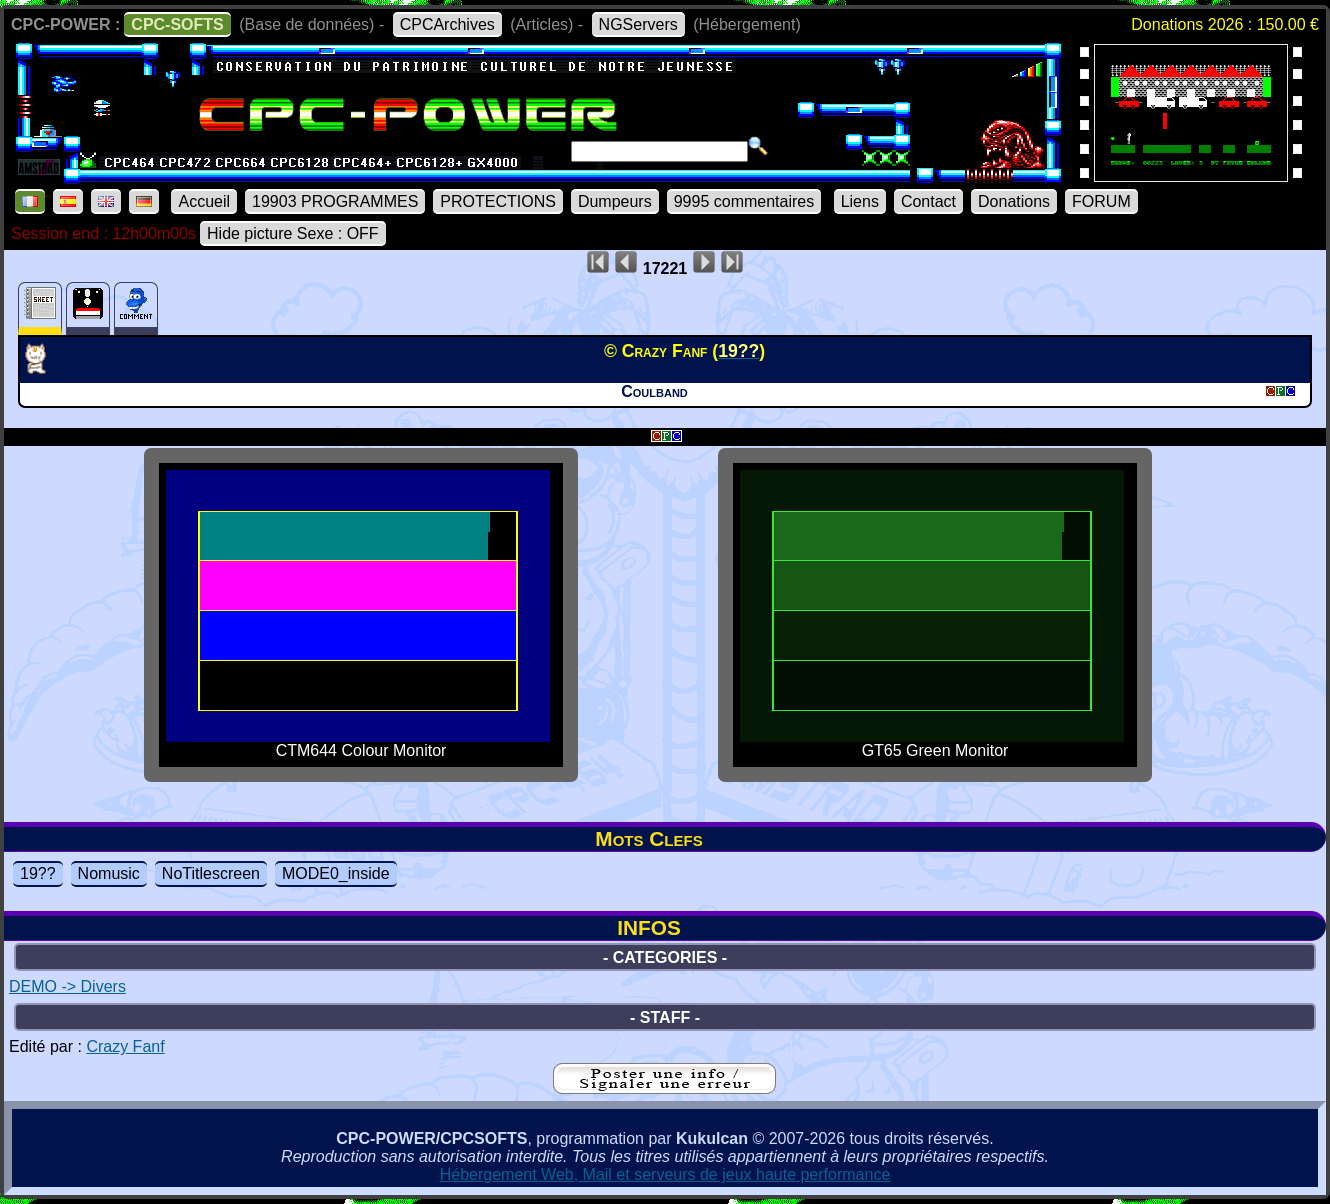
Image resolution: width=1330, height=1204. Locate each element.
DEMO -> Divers (67, 986)
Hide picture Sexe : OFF (293, 233)
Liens (860, 201)
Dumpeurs (615, 201)
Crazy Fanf (125, 1046)
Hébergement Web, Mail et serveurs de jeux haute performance (665, 1174)
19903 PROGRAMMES (335, 201)
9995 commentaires (744, 201)
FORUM (1101, 201)
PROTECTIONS (498, 201)
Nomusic (109, 873)
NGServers (638, 24)
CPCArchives (447, 24)
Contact (928, 201)
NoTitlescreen (211, 873)
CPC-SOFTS (177, 24)
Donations (1014, 201)
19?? (38, 873)
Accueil (204, 201)
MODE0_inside (336, 873)
